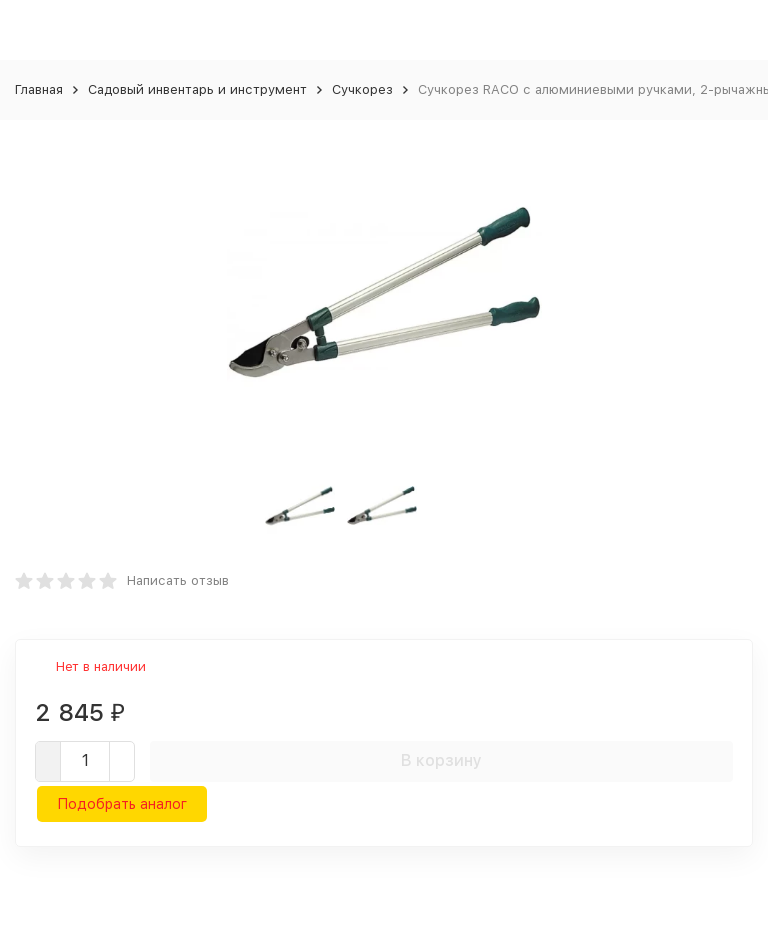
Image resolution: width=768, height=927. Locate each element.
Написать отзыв (178, 580)
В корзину (441, 760)
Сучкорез (362, 89)
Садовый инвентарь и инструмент (197, 89)
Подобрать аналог (122, 804)
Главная (39, 89)
